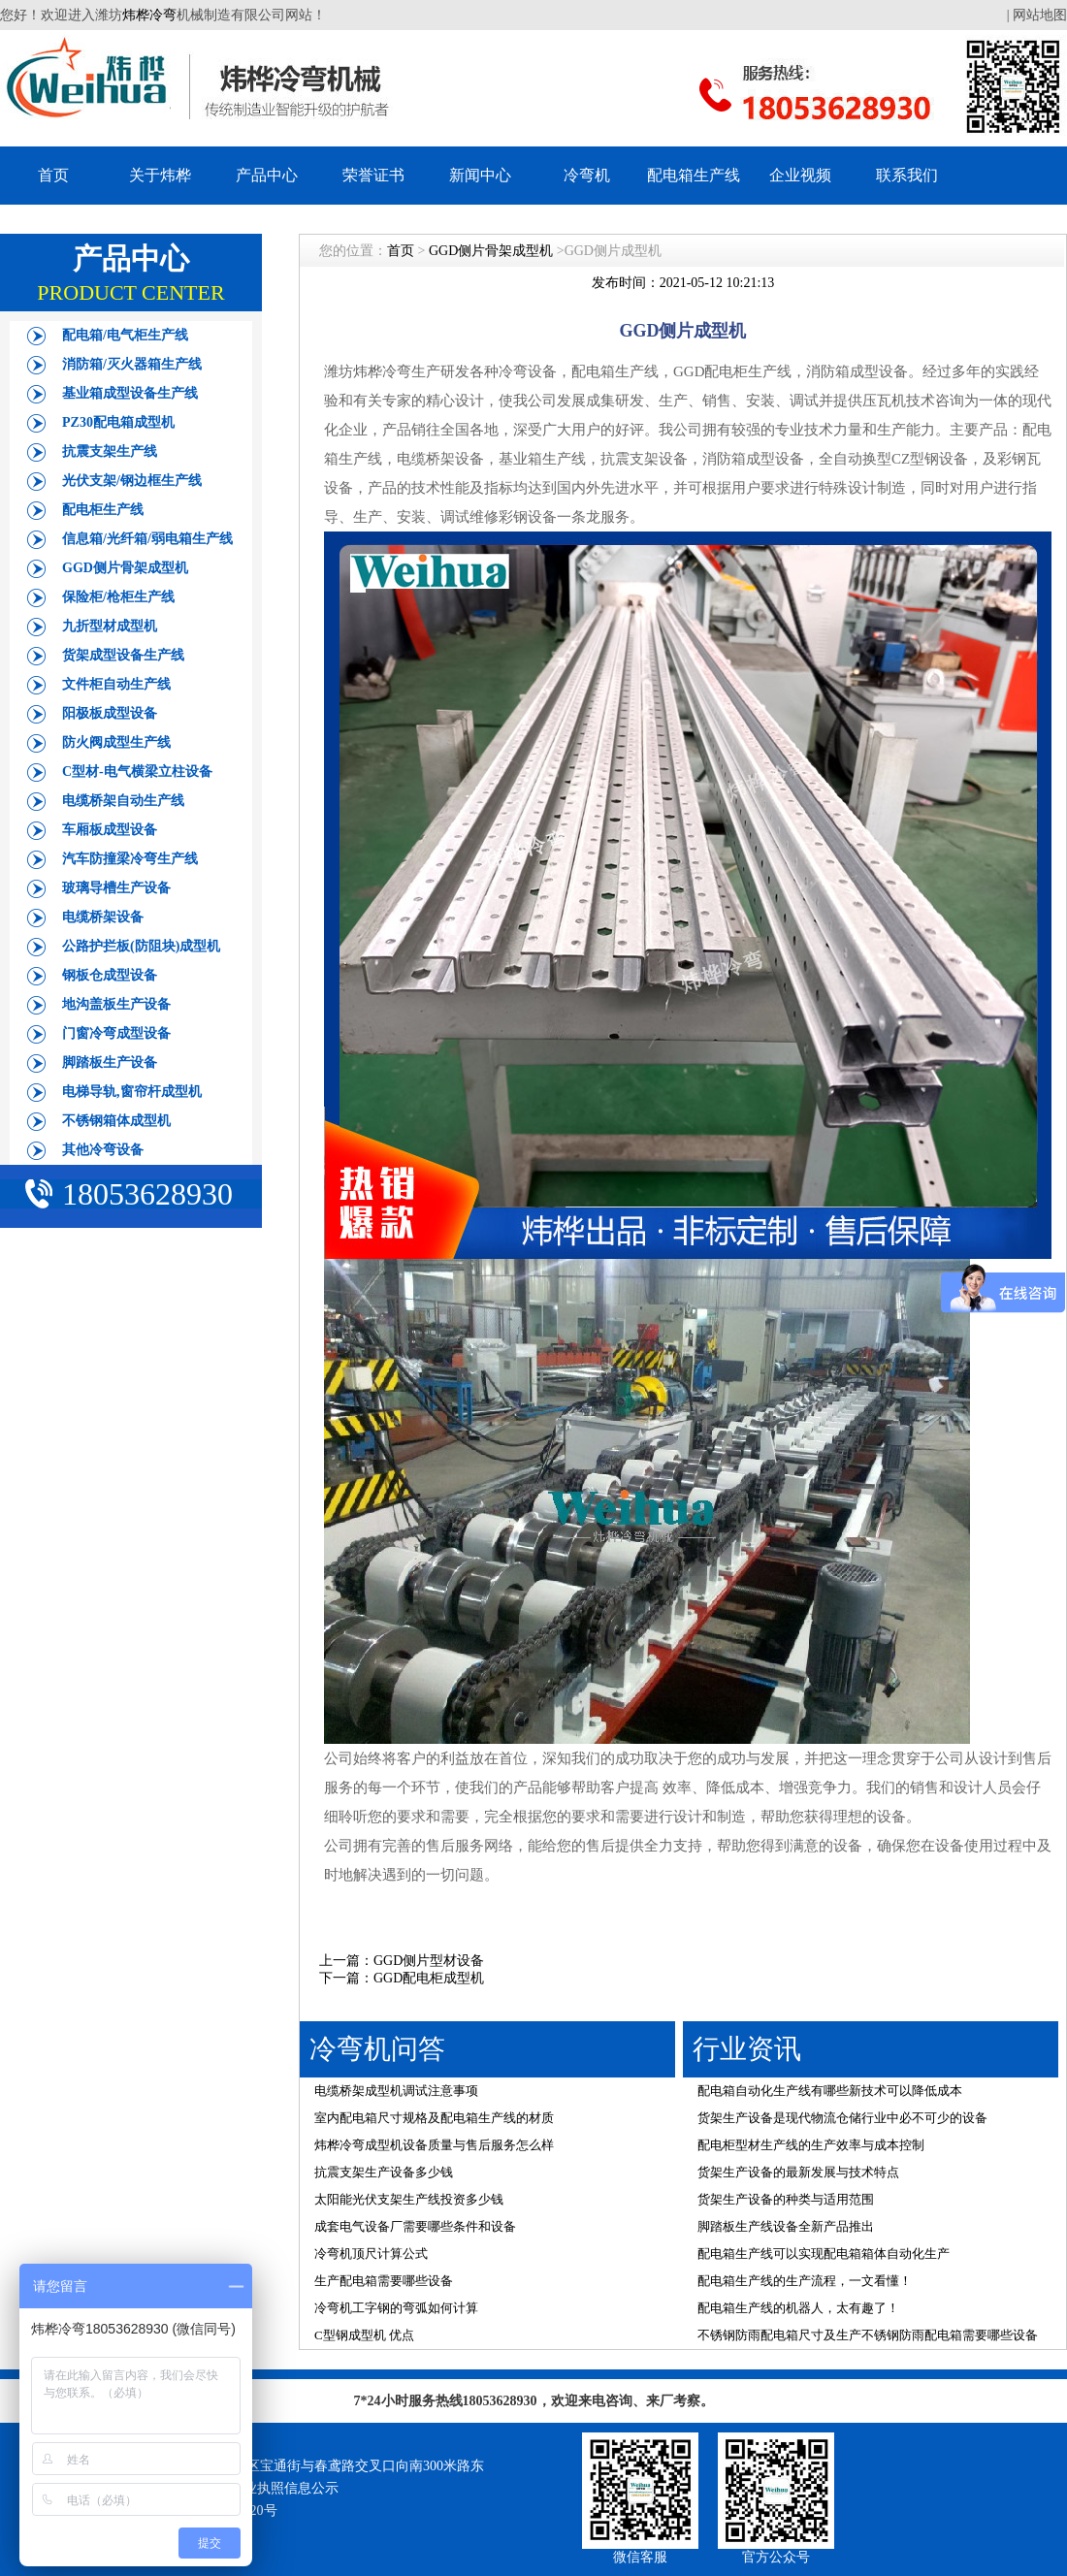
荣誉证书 (373, 175)
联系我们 (907, 175)
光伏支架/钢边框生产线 (132, 480)
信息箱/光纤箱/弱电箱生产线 (147, 538)
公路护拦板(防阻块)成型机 (141, 946)
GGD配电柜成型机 (428, 1978)
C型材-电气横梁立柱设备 (137, 771)
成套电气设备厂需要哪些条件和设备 (415, 2226)
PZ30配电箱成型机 (118, 422)
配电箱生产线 (693, 175)
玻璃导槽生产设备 (116, 888)
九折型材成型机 (109, 626)
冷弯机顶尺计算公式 (371, 2253)
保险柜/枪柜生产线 (118, 597)
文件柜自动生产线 (116, 684)
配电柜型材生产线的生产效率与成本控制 (810, 2145)
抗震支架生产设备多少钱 (383, 2172)
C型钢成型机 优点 (364, 2335)
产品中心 (267, 175)
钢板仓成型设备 (109, 975)
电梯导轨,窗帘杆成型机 (132, 1091)
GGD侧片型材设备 (428, 1960)
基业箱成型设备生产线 (130, 393)
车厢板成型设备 (109, 829)
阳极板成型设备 (109, 713)
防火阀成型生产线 (116, 742)
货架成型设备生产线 (123, 655)
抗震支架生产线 (109, 451)
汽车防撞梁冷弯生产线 (130, 859)
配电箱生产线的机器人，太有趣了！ (798, 2308)
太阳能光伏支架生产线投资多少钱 (408, 2199)
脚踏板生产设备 (109, 1062)
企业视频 (800, 175)
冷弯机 (587, 175)
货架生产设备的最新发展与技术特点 (798, 2172)
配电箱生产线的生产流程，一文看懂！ (804, 2280)
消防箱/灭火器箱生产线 (132, 364)
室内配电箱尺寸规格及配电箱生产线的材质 (434, 2117)
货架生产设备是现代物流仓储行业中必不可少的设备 (842, 2117)
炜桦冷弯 (149, 15)
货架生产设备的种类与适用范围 (785, 2199)
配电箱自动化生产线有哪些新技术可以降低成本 (829, 2090)
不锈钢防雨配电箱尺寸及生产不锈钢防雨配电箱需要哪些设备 (867, 2335)
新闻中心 (480, 175)
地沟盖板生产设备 (116, 1004)
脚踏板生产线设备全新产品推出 (785, 2226)
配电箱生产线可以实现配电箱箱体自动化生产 (823, 2253)
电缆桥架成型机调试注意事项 (396, 2090)
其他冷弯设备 (103, 1150)
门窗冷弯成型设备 (116, 1033)
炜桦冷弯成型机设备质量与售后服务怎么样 (434, 2145)
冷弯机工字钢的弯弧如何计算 (396, 2308)
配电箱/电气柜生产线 (125, 335)
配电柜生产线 (103, 509)
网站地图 (1040, 15)
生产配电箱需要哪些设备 (383, 2280)
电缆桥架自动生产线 (123, 800)
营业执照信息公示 (284, 2488)
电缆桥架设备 (103, 917)
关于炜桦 (160, 175)
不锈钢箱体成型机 (116, 1120)
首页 (53, 175)
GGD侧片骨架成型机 (125, 568)
